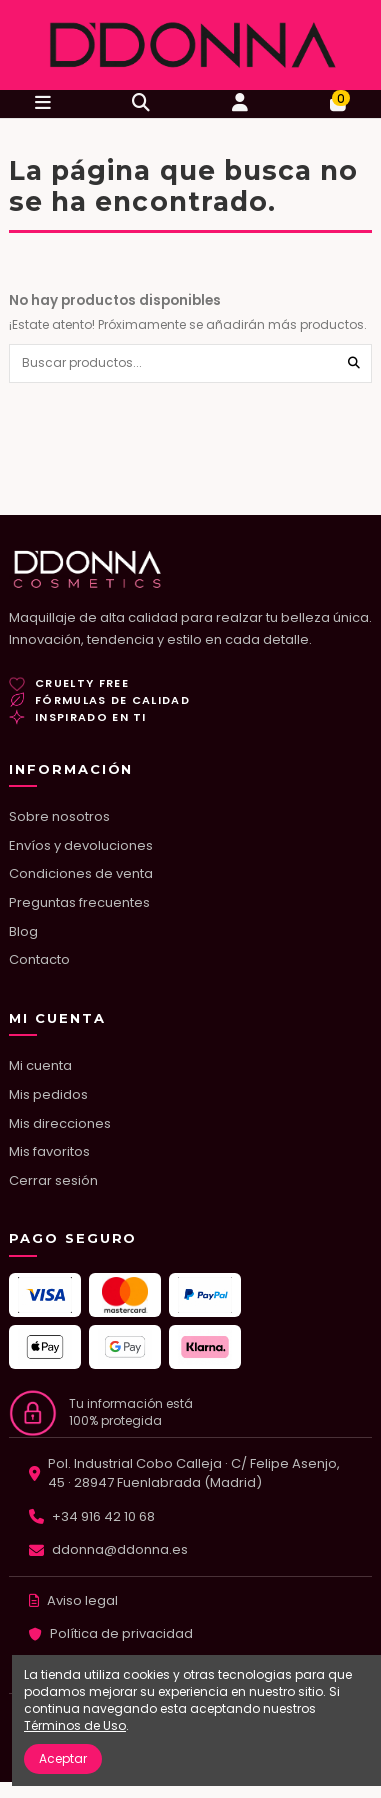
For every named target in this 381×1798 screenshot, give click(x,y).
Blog (23, 931)
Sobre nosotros (59, 816)
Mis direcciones (60, 1123)
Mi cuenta (40, 1065)
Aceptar (63, 1758)
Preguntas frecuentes (79, 902)
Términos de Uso (75, 1725)
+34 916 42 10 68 (103, 1516)
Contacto (39, 959)
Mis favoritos (49, 1151)
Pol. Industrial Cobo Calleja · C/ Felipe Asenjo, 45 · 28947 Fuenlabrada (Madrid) (194, 1473)
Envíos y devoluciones (81, 845)
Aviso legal (82, 1600)
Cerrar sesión (53, 1180)
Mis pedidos (48, 1094)
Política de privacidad (121, 1633)
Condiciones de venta (81, 873)
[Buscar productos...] (354, 363)
